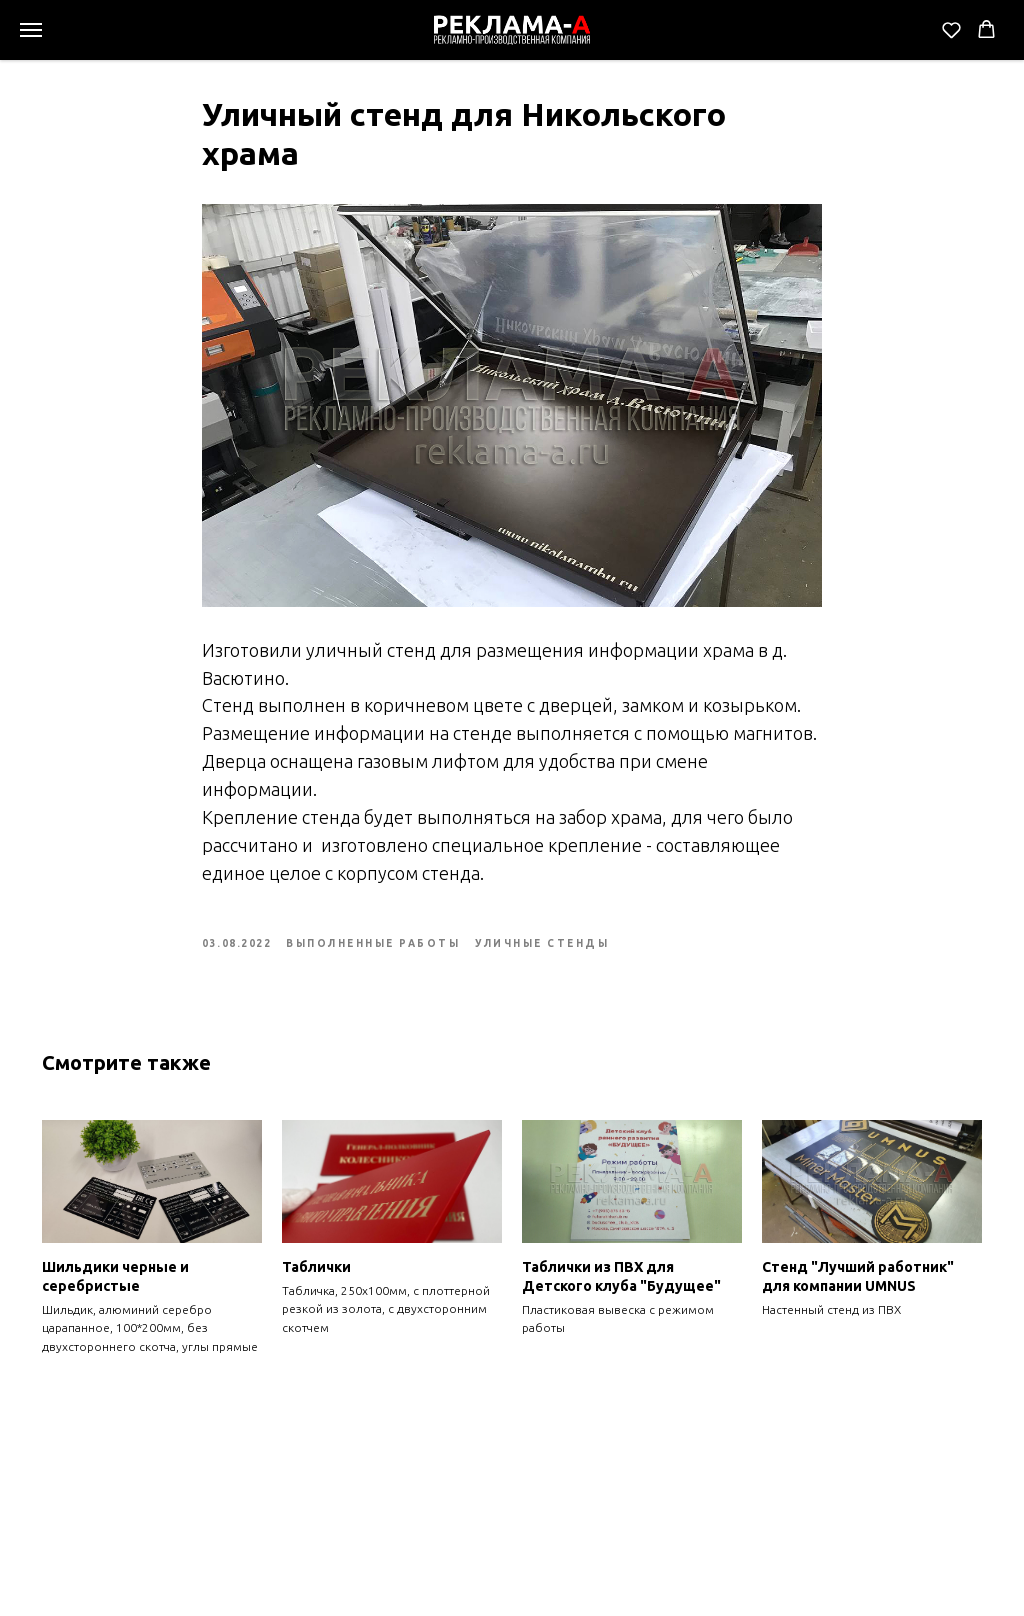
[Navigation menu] (31, 30)
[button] (951, 29)
